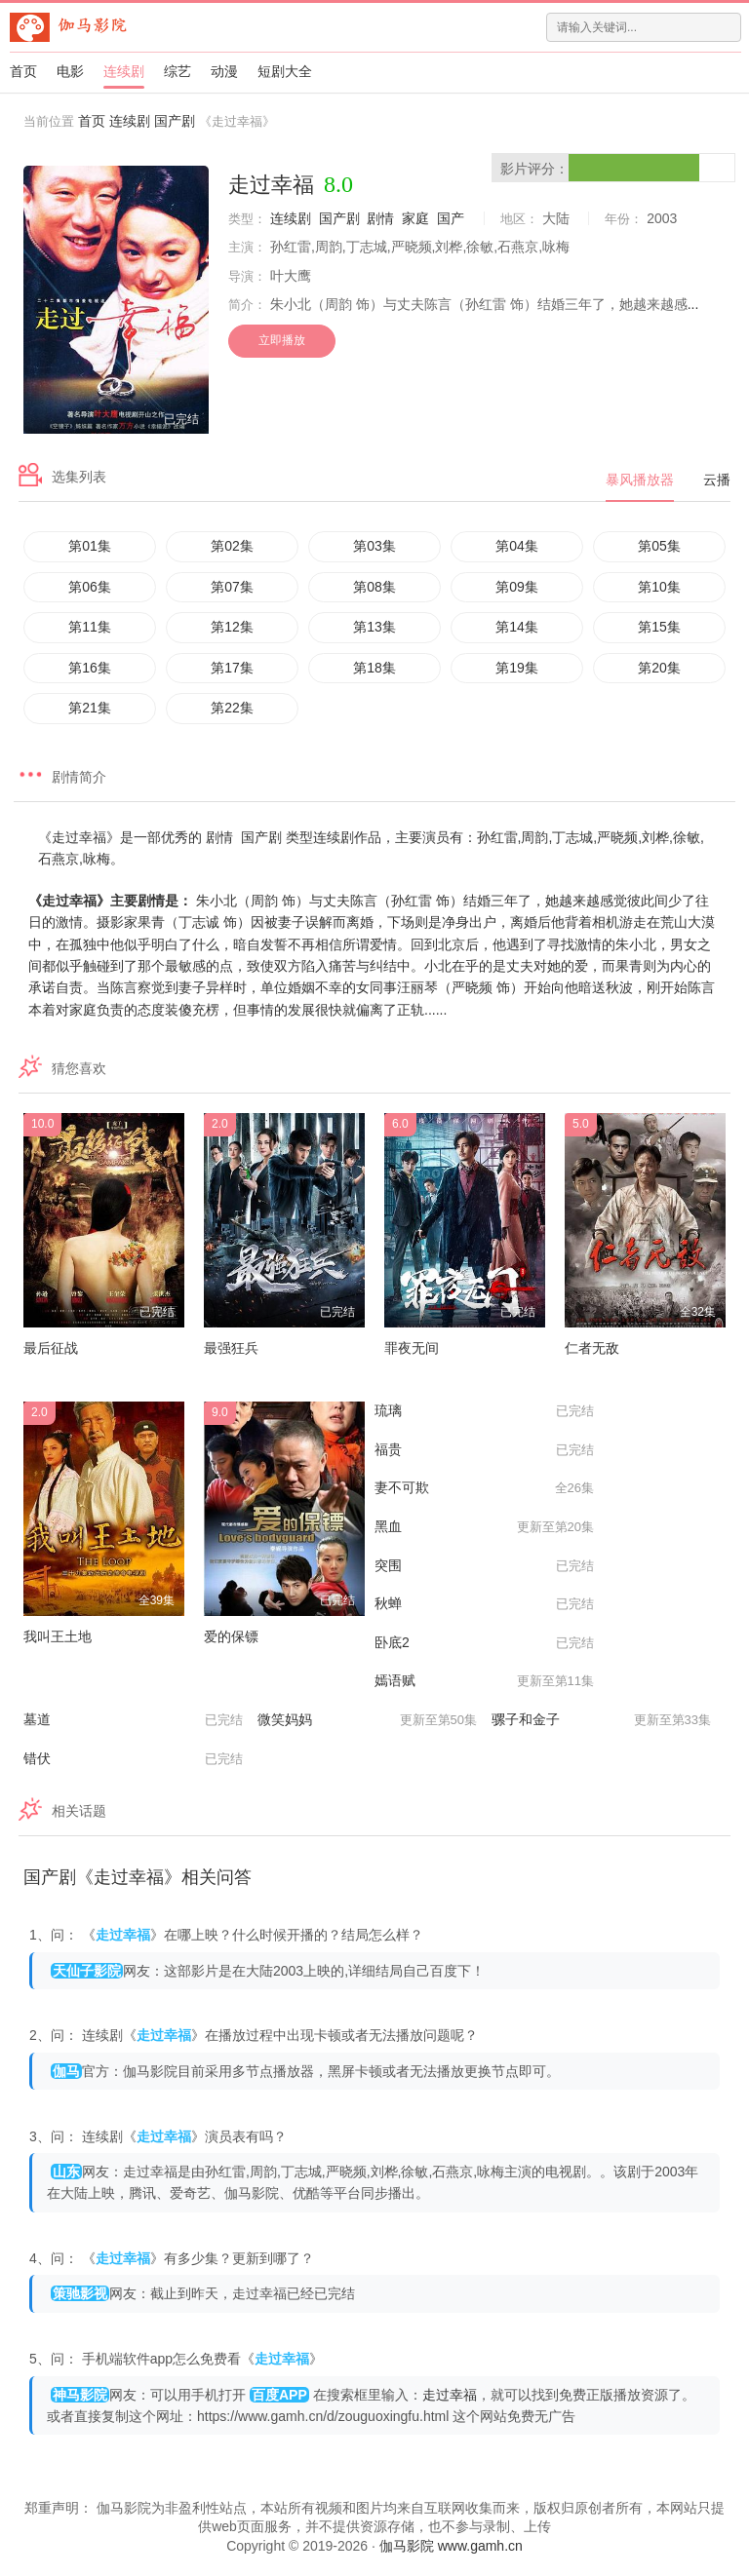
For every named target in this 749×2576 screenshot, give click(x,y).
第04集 (516, 546)
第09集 (516, 587)
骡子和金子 (601, 1720)
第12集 (232, 626)
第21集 (89, 707)
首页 (23, 71)
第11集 (89, 626)
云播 (716, 479)
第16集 (89, 667)
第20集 (659, 667)
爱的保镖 (231, 1636)
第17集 (232, 667)
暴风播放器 (640, 479)
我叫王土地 (57, 1636)
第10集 (659, 587)
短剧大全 (284, 71)
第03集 (374, 546)
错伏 (133, 1759)
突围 (484, 1566)
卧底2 (484, 1643)
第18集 (374, 667)
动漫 (224, 71)
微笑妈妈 (367, 1720)
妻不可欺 (484, 1488)
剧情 (380, 218)
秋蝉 (484, 1604)
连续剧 (123, 71)
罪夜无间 (411, 1348)
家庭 (415, 218)
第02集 (232, 546)
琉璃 (484, 1411)
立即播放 (281, 340)
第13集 (374, 626)
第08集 (374, 587)
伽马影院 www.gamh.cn (451, 2546)
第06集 (89, 587)
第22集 (232, 707)
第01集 (89, 546)
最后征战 (50, 1348)
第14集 (516, 626)
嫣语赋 (484, 1681)
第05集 (659, 546)
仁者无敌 (592, 1348)
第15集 (659, 626)
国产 (450, 218)
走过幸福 (449, 2395)
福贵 (484, 1450)
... (693, 304)
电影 (70, 71)
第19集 (516, 667)
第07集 (232, 587)
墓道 (133, 1720)
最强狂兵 (231, 1348)
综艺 (177, 71)
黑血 (484, 1527)
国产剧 (174, 121)
